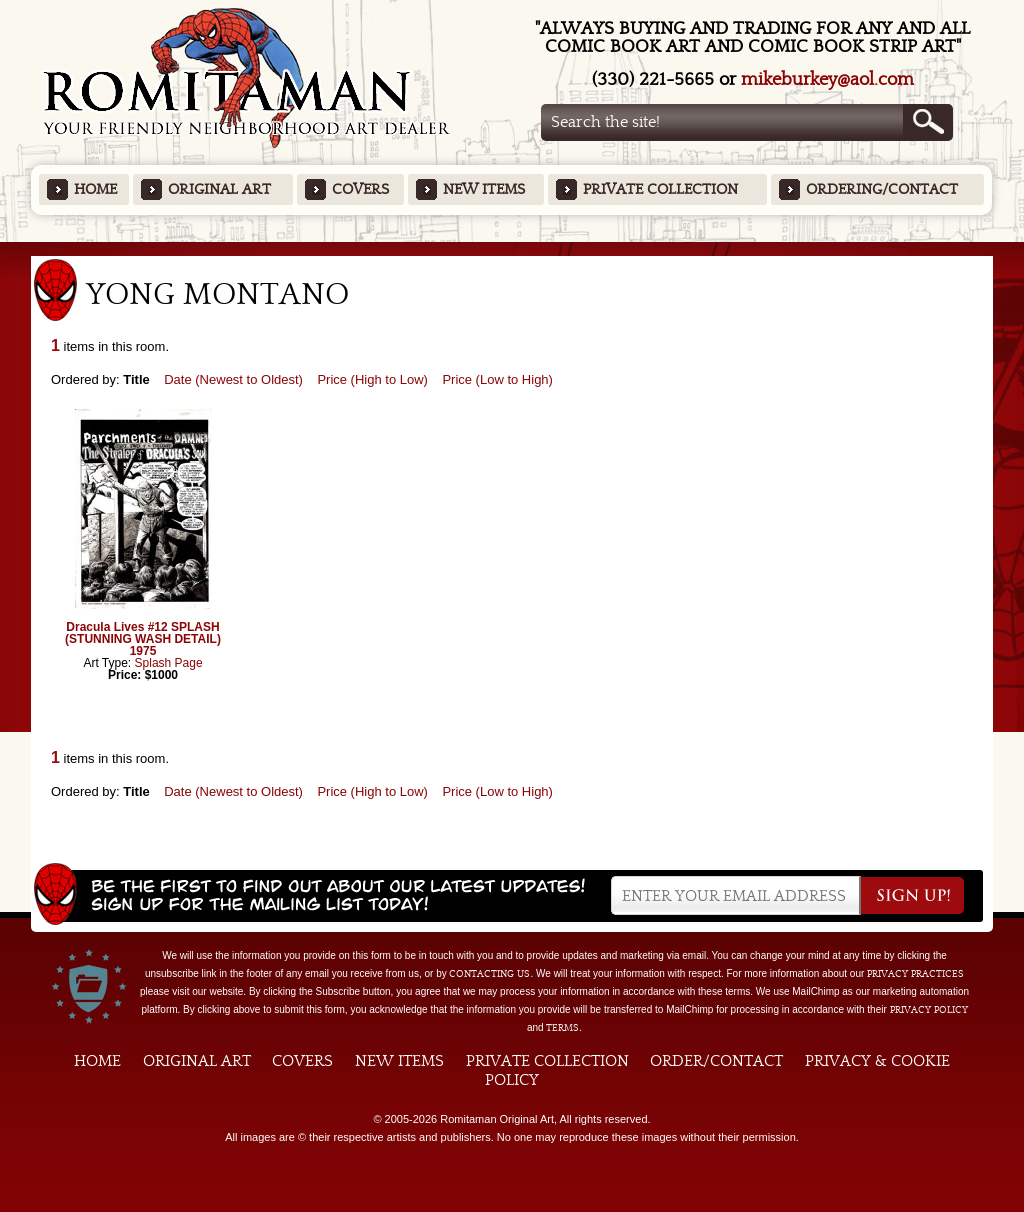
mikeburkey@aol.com (827, 79)
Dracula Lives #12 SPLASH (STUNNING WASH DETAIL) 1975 (143, 639)
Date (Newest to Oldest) (233, 379)
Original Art (219, 189)
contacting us (489, 974)
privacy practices (915, 974)
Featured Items (512, 248)
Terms (562, 1028)
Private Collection (660, 189)
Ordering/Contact (882, 189)
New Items (484, 189)
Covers (360, 189)
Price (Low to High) (497, 379)
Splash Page (169, 663)
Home (95, 189)
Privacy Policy (929, 1010)
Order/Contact (716, 1061)
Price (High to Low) (372, 379)
